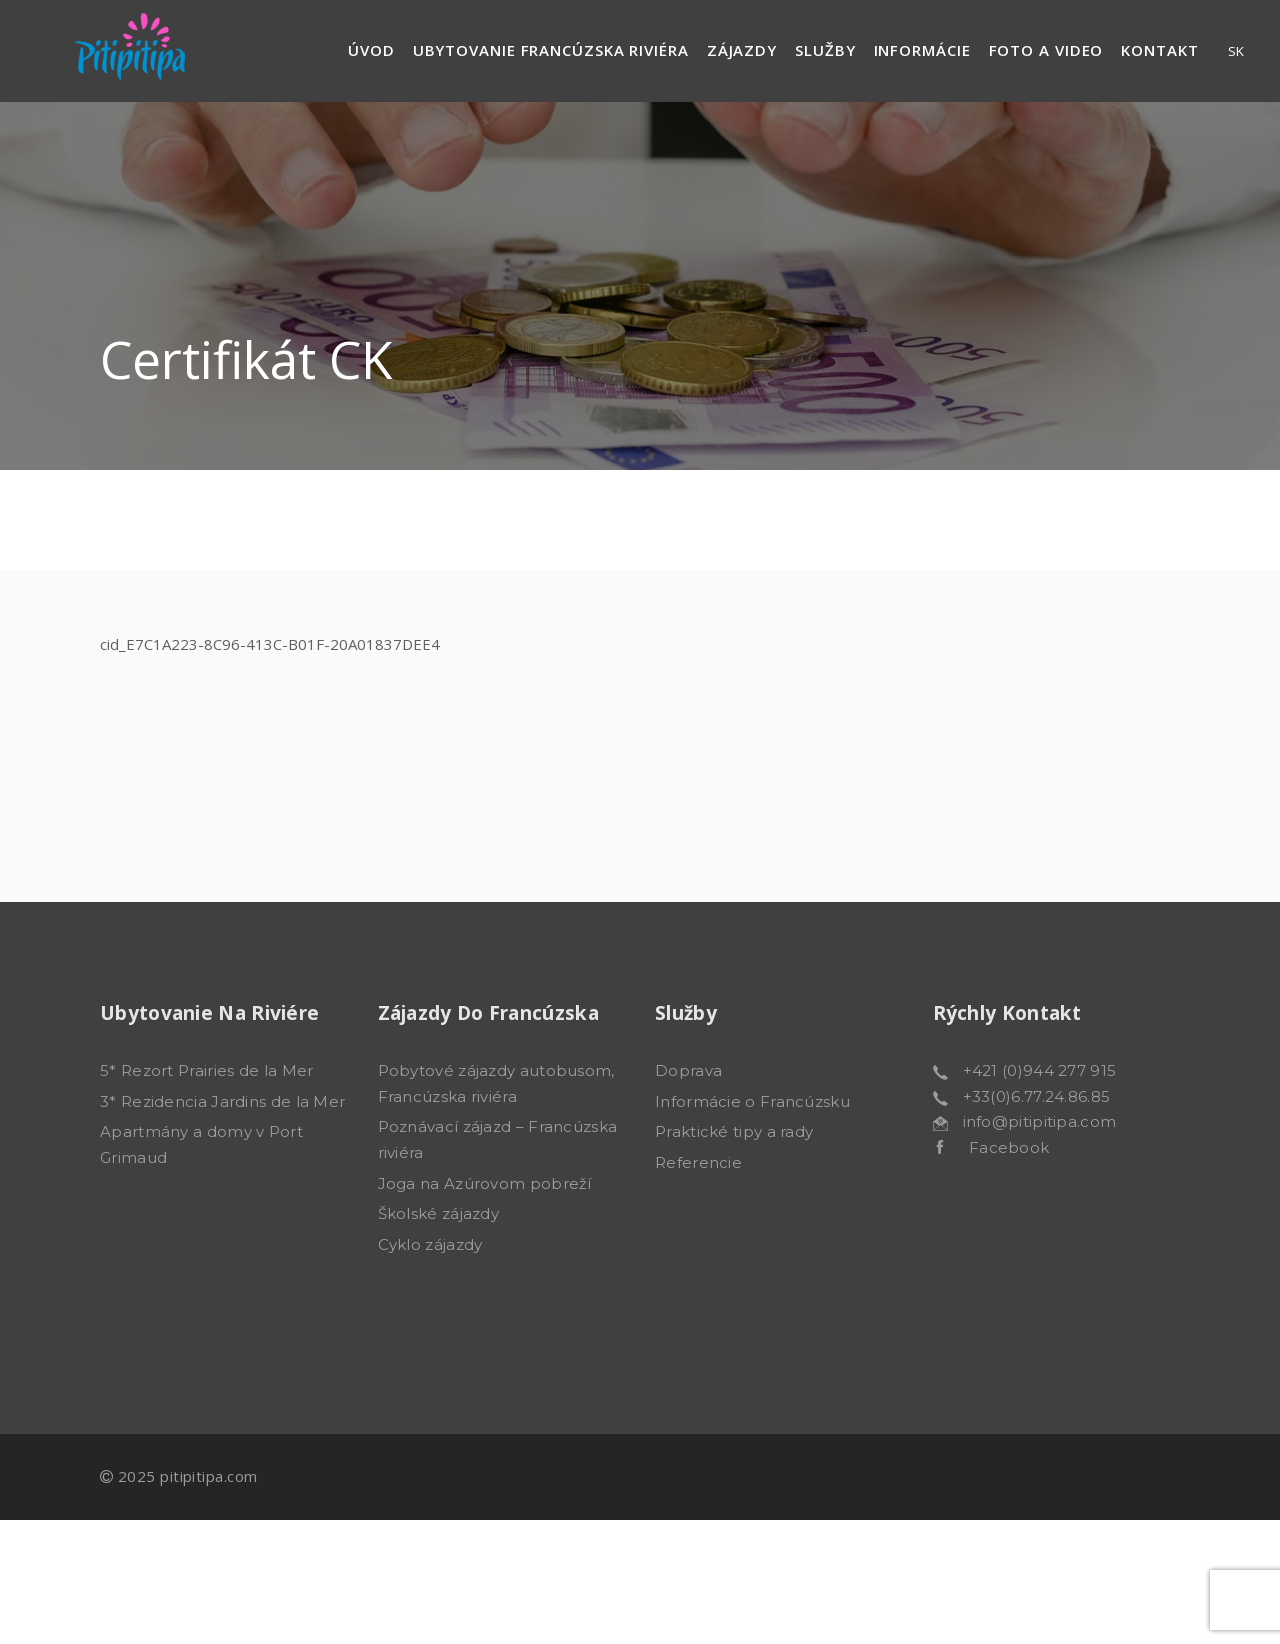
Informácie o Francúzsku (752, 1101)
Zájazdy (742, 50)
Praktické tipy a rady (734, 1131)
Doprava (688, 1070)
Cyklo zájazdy (430, 1244)
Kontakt (1159, 50)
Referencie (698, 1162)
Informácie (922, 50)
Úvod (371, 50)
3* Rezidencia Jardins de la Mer (222, 1101)
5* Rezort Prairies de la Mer (206, 1070)
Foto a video (1046, 50)
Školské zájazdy (439, 1213)
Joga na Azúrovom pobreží (485, 1183)
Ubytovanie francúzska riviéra (551, 50)
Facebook (996, 1147)
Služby (825, 50)
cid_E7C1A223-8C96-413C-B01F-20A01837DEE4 (270, 644)
